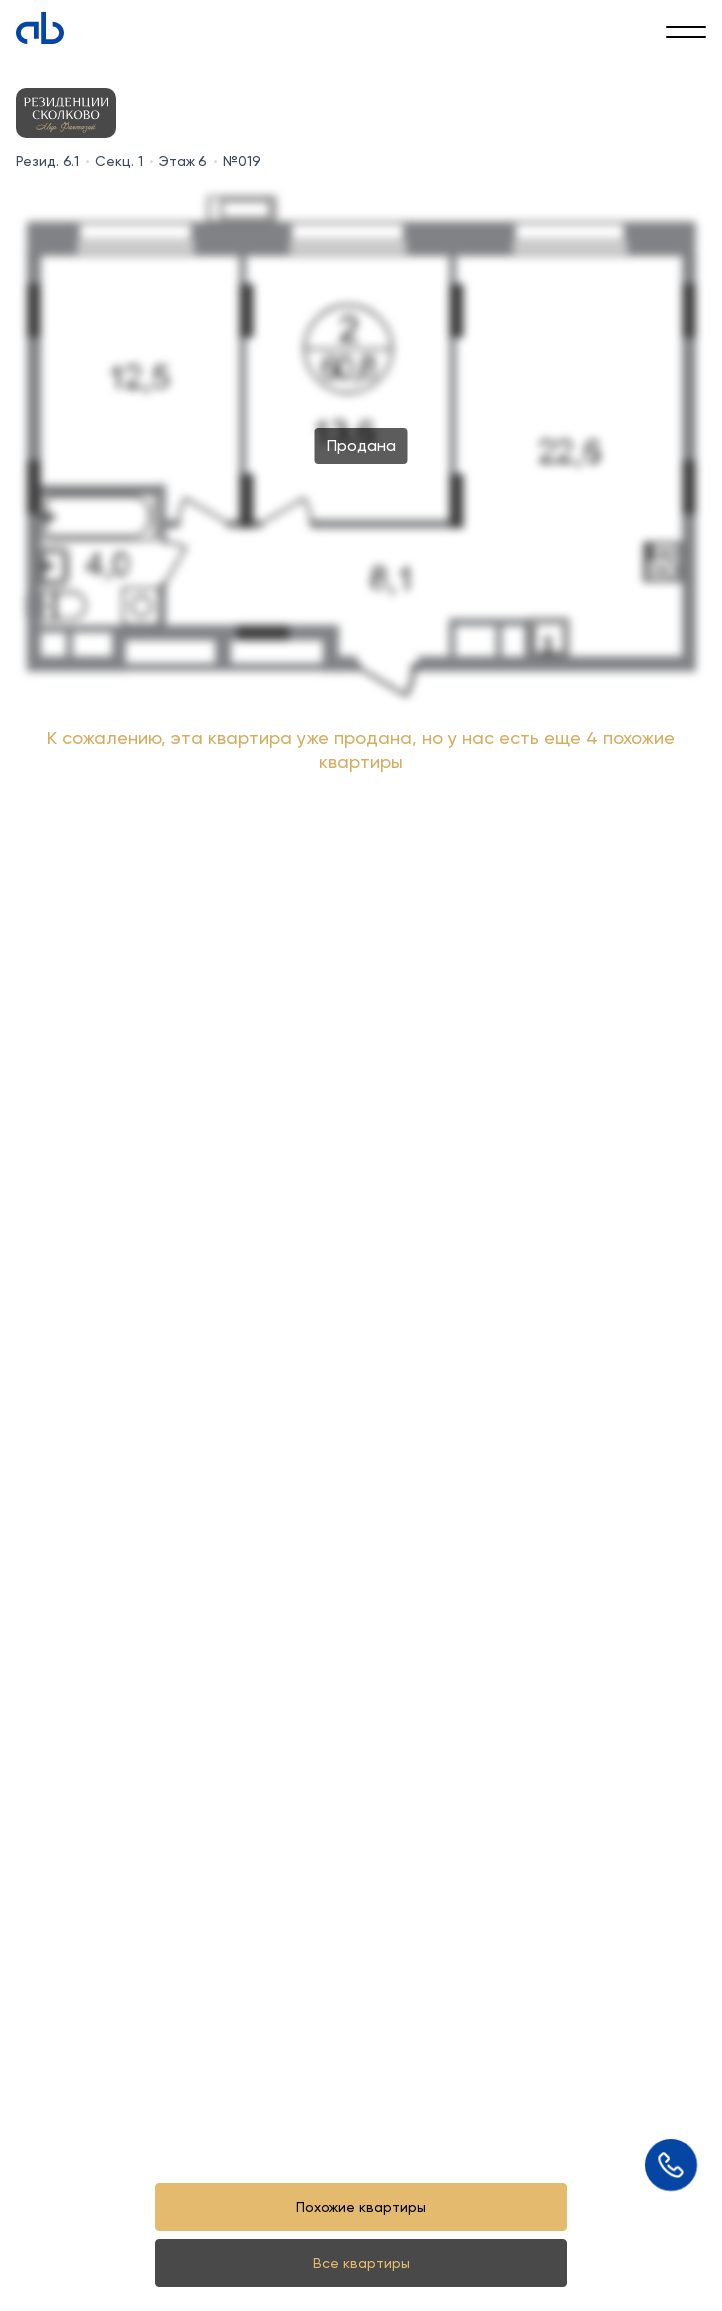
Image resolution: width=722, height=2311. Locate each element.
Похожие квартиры (361, 2207)
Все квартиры (361, 2263)
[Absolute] (40, 28)
